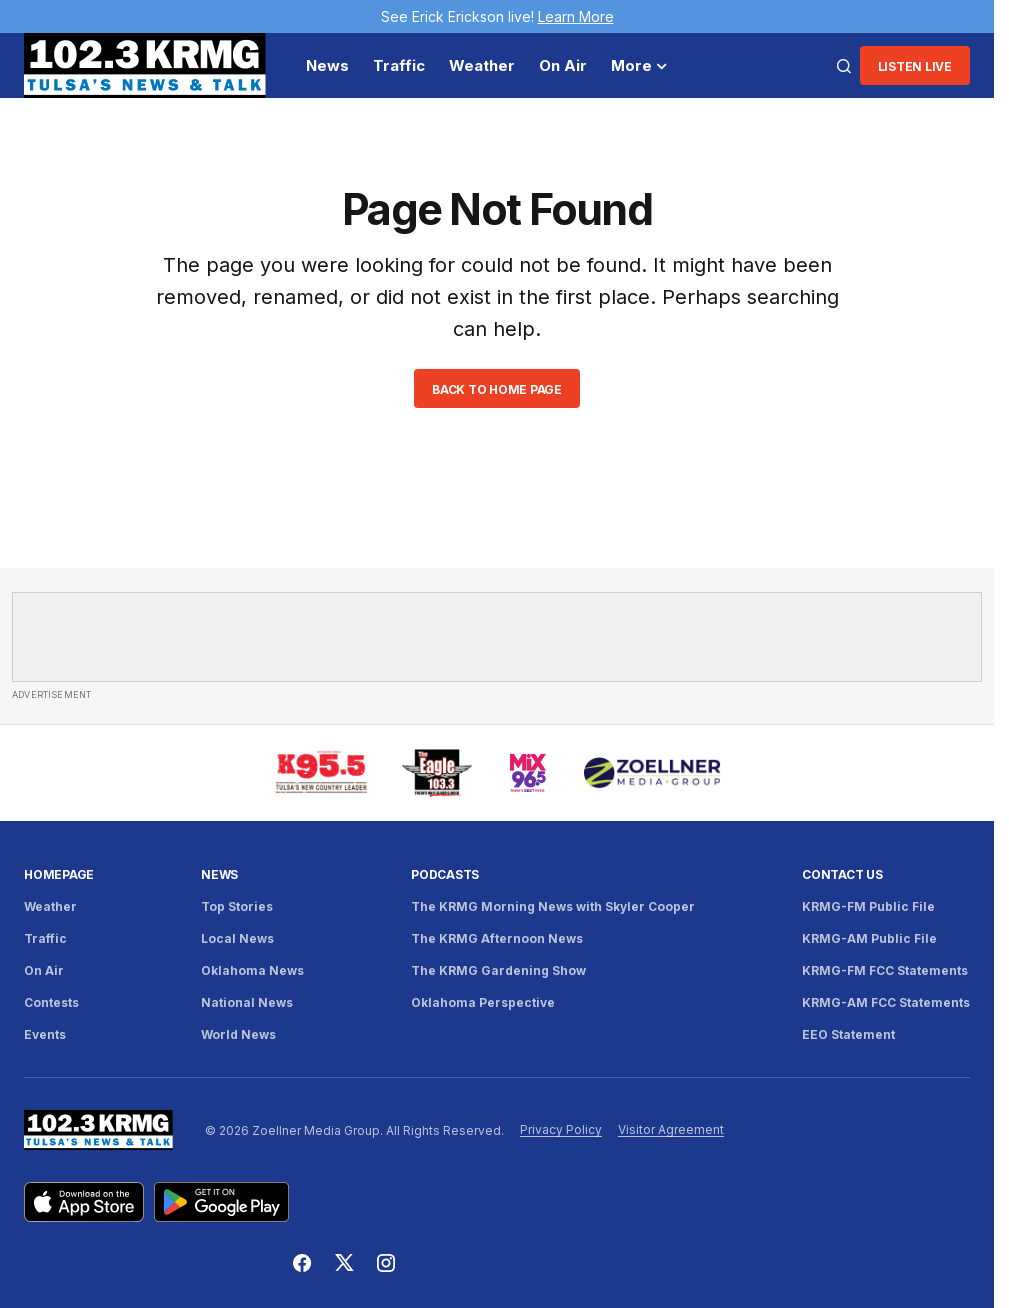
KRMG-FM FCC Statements (885, 970)
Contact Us (842, 874)
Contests (51, 1002)
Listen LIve (915, 66)
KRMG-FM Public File (868, 906)
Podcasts (445, 874)
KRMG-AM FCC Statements (886, 1002)
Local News (237, 938)
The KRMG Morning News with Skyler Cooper (553, 906)
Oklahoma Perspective (483, 1002)
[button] (844, 66)
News (219, 874)
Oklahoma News (252, 970)
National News (247, 1002)
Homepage (59, 874)
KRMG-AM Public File (869, 938)
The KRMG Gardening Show (498, 970)
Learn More (576, 16)
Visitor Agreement (671, 1129)
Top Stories (237, 906)
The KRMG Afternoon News (497, 938)
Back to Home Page (497, 389)
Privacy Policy (561, 1129)
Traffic (45, 938)
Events (45, 1034)
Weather (50, 906)
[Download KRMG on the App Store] (84, 1202)
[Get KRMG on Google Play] (221, 1202)
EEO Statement (848, 1034)
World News (238, 1034)
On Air (44, 970)
